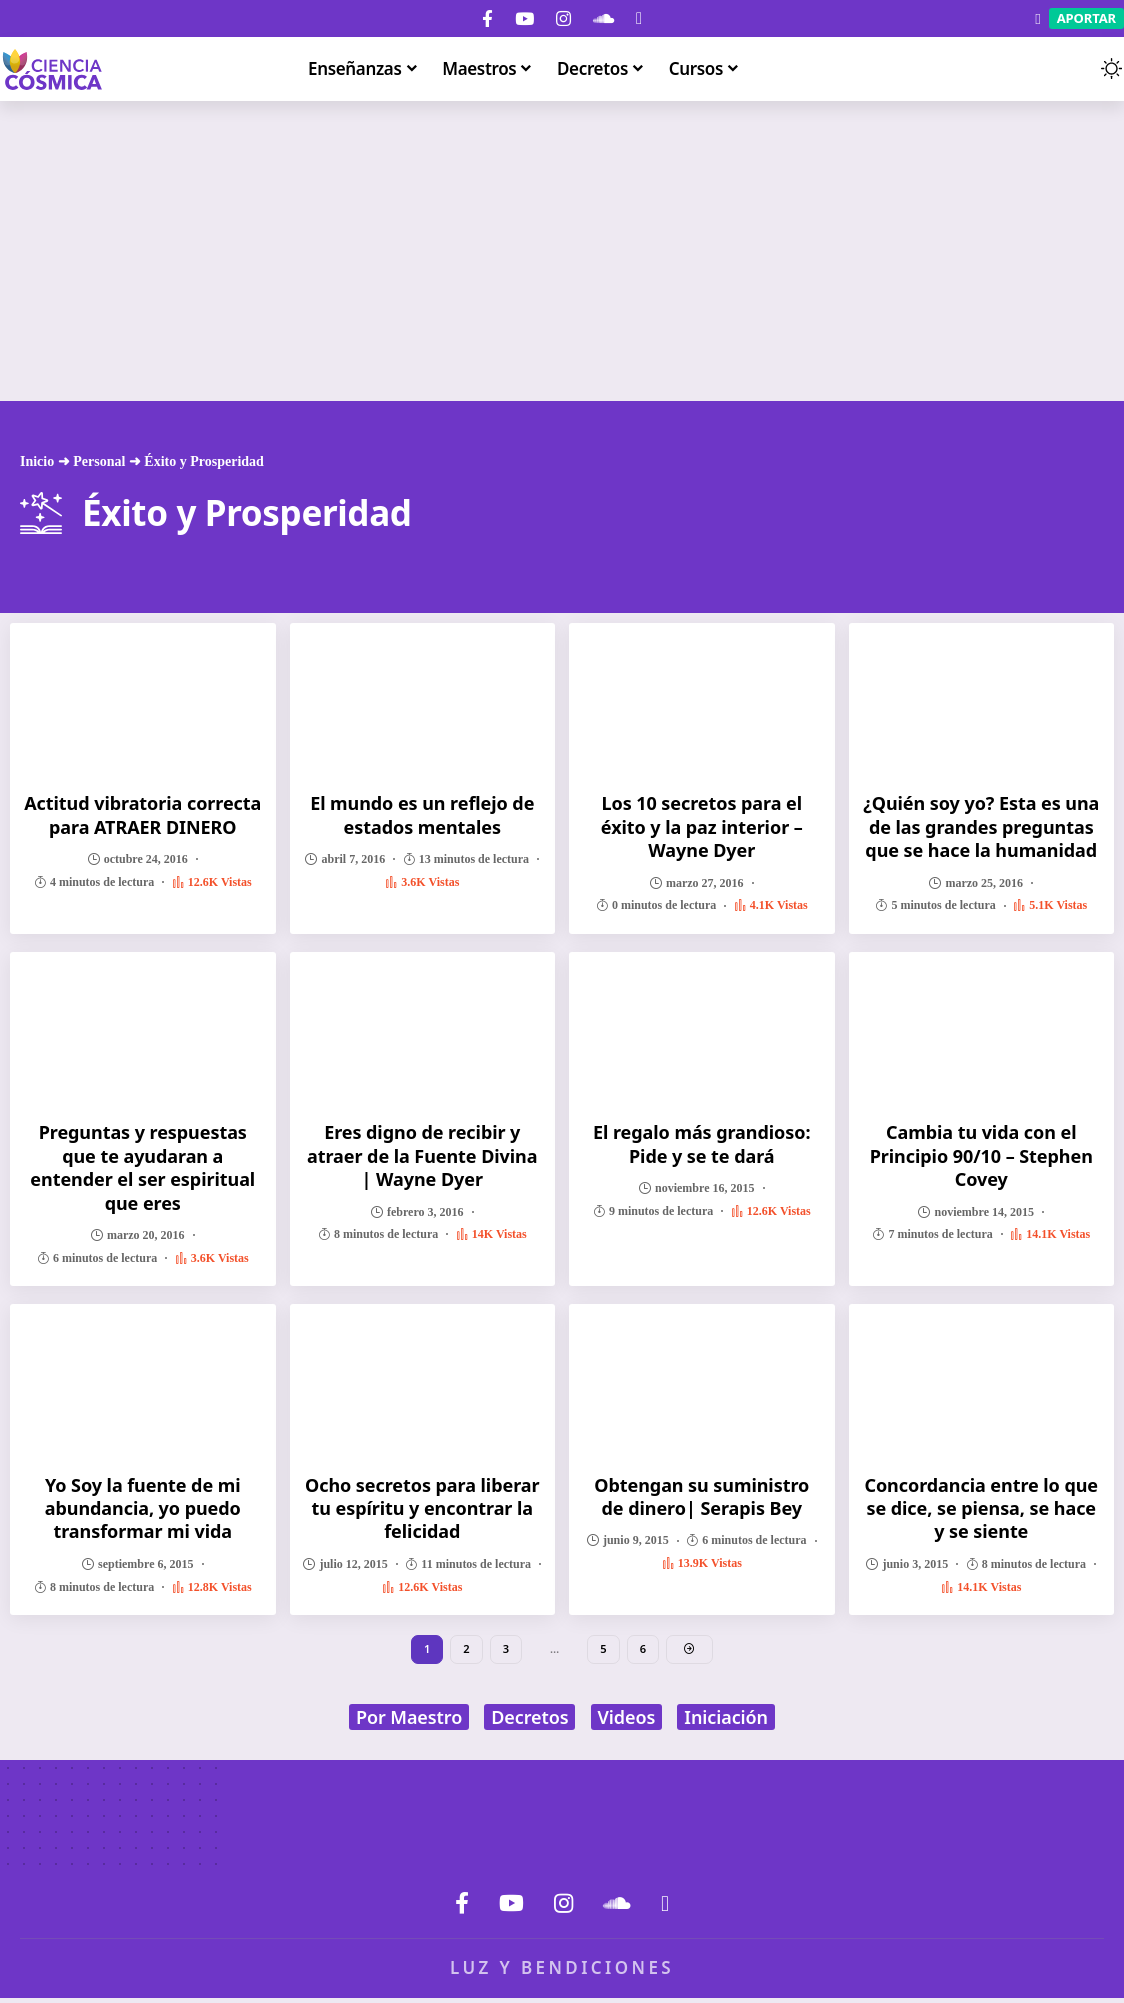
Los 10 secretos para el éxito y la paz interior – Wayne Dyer (702, 826)
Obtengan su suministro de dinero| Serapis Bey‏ (701, 1496)
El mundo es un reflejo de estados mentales (422, 814)
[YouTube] (524, 19)
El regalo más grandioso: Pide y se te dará (701, 1143)
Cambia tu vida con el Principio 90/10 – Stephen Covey (981, 1155)
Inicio (37, 461)
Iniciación (726, 1722)
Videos (627, 1722)
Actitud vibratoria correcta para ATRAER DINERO (142, 814)
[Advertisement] (562, 251)
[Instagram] (563, 19)
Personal (99, 461)
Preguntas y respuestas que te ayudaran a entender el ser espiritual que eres (142, 1167)
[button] (1072, 69)
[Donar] (639, 19)
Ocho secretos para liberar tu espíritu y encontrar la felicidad (422, 1508)
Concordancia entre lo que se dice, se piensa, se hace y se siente (981, 1508)
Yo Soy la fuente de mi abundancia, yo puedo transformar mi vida (143, 1508)
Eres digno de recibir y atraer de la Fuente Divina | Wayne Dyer (422, 1155)
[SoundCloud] (603, 19)
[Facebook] (487, 19)
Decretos (529, 1722)
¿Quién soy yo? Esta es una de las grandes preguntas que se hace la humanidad (981, 826)
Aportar (1086, 18)
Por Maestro (409, 1722)
